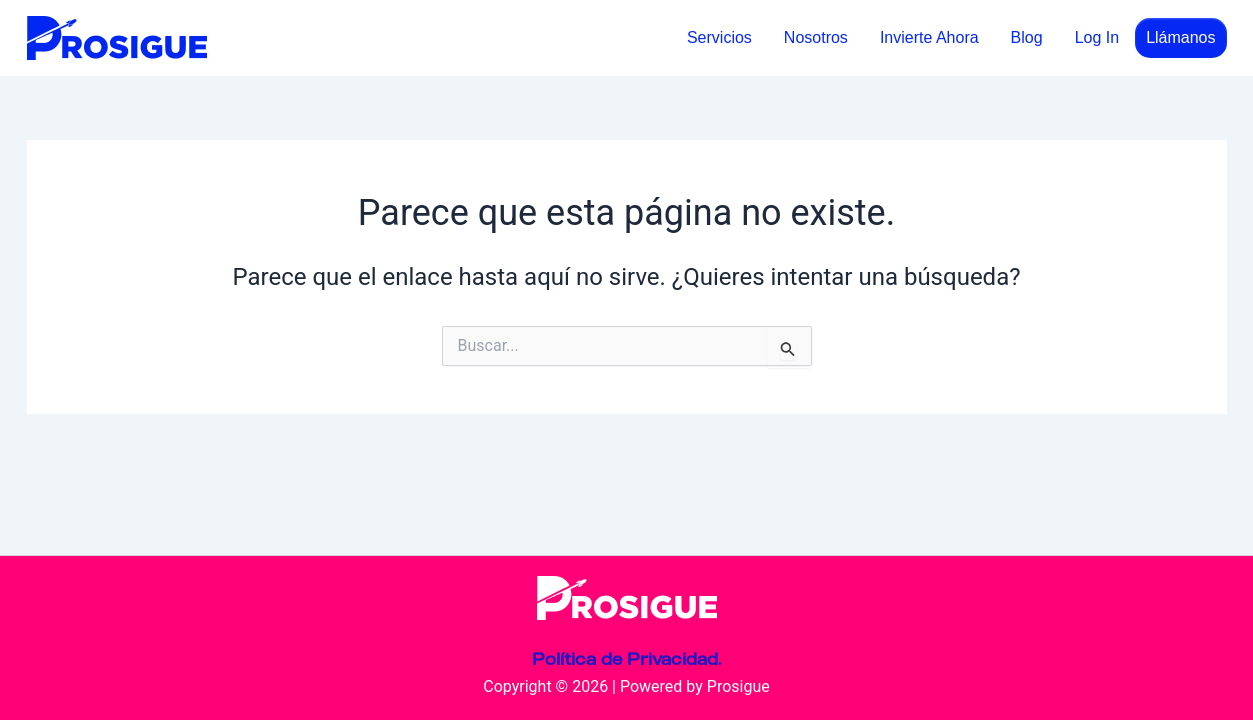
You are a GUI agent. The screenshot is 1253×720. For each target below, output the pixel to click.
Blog (1027, 37)
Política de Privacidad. (626, 659)
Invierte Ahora (929, 37)
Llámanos (1180, 37)
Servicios (719, 37)
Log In (1097, 37)
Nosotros (816, 37)
